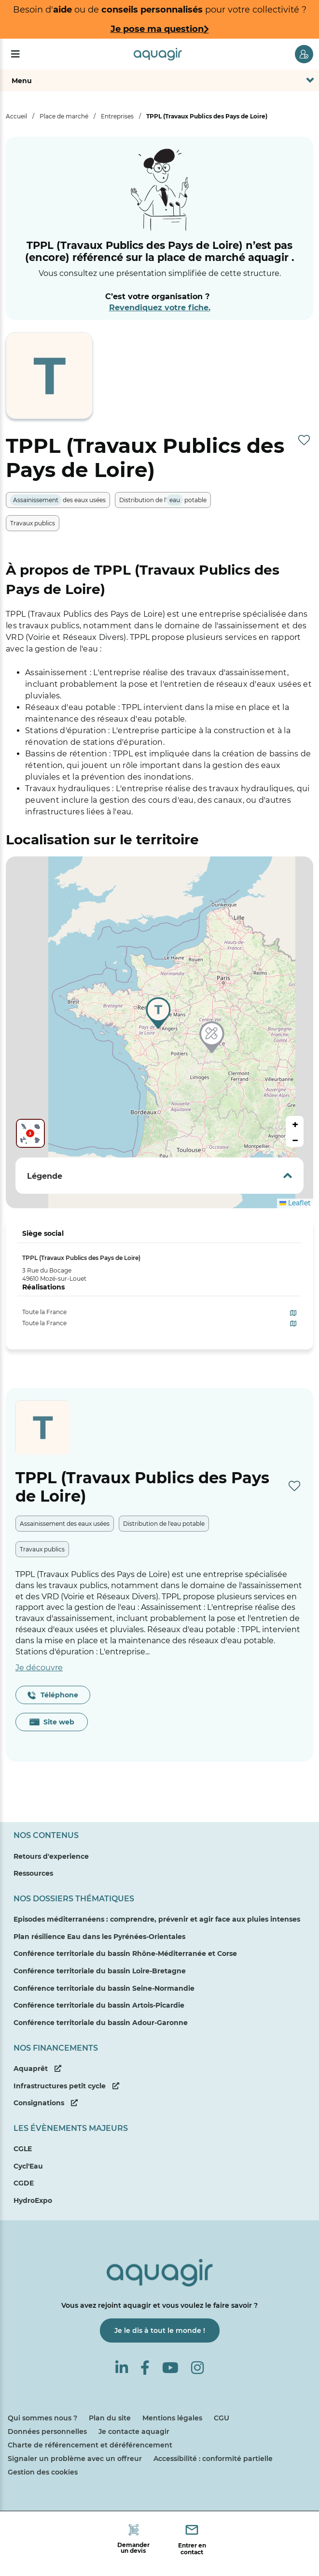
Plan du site (110, 2418)
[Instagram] (197, 2368)
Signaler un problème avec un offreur (75, 2458)
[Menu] (15, 54)
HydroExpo (33, 2200)
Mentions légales (172, 2418)
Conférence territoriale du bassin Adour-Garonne (101, 2022)
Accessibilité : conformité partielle (213, 2458)
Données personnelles (47, 2431)
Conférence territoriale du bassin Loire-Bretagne (100, 1971)
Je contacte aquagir (133, 2431)
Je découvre (39, 1667)
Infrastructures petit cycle (66, 2086)
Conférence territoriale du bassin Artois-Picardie (99, 2005)
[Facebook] (145, 2368)
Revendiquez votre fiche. (159, 307)
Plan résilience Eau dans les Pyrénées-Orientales (99, 1936)
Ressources (33, 1873)
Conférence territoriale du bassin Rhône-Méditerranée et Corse (125, 1953)
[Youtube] (170, 2368)
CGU (221, 2418)
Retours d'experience (51, 1856)
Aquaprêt (37, 2068)
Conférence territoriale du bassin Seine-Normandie (104, 1988)
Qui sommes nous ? (42, 2418)
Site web (51, 1722)
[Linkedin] (121, 2368)
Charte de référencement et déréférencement (90, 2445)
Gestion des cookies (43, 2472)
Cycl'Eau (28, 2166)
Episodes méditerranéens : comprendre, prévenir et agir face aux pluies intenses (157, 1919)
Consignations (46, 2102)
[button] (213, 1038)
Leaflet (295, 1203)
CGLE (23, 2148)
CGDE (24, 2183)
